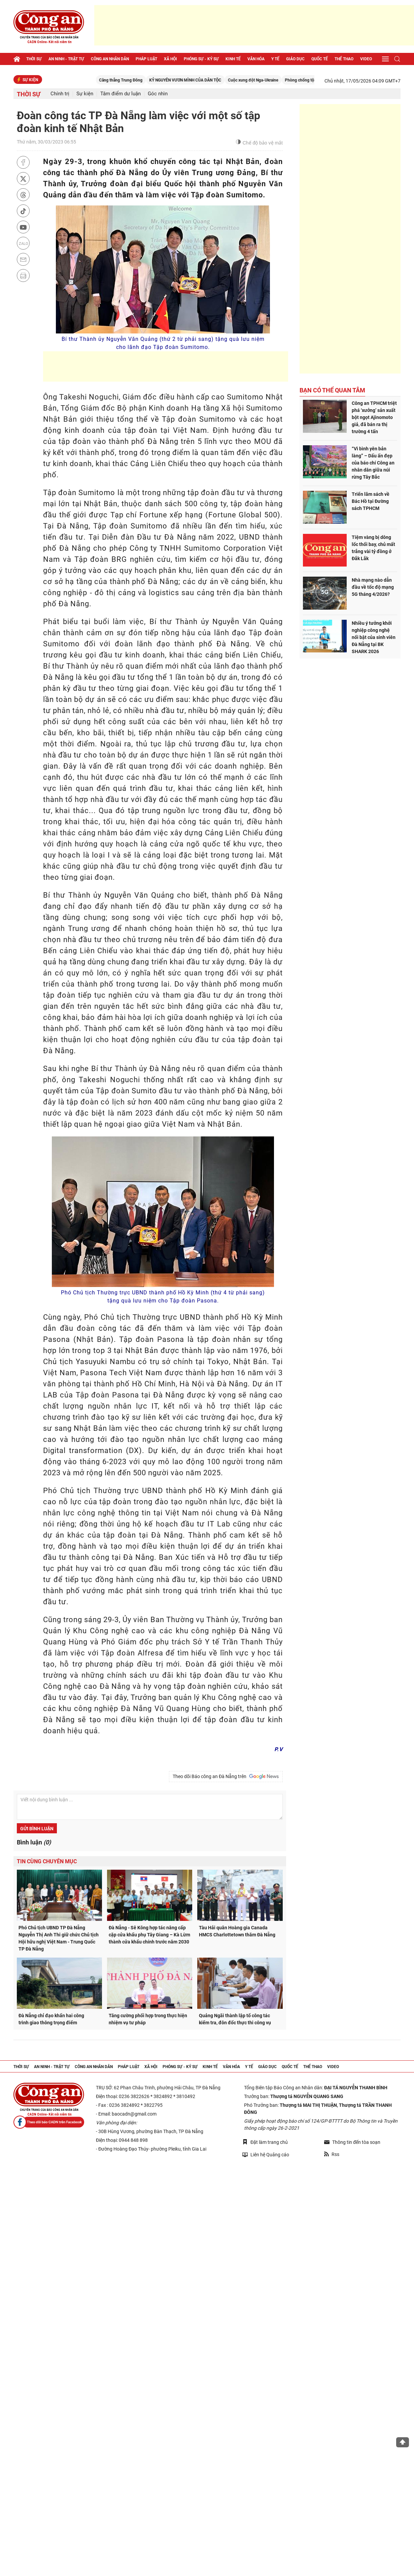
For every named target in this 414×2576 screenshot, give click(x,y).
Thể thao (344, 59)
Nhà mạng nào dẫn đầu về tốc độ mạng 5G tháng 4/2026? (373, 587)
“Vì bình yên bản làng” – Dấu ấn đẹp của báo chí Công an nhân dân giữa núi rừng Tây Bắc (373, 463)
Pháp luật (146, 59)
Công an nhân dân (110, 59)
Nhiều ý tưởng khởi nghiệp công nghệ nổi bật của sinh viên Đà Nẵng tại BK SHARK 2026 (373, 637)
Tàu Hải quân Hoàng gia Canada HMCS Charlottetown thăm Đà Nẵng (237, 1931)
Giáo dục (295, 59)
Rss (331, 2154)
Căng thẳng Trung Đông (175, 80)
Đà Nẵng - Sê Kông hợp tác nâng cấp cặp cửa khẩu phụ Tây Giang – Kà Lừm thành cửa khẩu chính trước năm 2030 (149, 1934)
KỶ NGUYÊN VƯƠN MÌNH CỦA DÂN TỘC (240, 80)
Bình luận (34, 1842)
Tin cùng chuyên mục (47, 1861)
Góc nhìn (158, 93)
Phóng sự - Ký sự (201, 59)
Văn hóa (256, 59)
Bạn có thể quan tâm (332, 390)
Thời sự (34, 59)
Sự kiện (84, 93)
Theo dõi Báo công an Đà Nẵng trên (226, 1776)
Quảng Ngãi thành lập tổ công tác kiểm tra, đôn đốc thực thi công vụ (235, 2019)
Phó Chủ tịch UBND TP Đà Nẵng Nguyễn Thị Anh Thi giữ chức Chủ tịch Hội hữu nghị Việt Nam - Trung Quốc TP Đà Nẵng (59, 1938)
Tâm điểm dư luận (120, 93)
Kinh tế (233, 59)
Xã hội (170, 59)
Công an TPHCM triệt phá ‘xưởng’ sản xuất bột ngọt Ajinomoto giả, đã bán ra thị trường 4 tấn (374, 417)
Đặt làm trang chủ (265, 2142)
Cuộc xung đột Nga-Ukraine (308, 80)
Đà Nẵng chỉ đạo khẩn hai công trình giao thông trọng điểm (51, 2019)
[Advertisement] (254, 25)
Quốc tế (319, 59)
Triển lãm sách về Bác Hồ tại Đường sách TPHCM (370, 501)
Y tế (275, 59)
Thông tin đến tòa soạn (352, 2142)
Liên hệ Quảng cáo (265, 2154)
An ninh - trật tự (66, 59)
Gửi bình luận (37, 1828)
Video (366, 59)
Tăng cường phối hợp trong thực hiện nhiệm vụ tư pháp (148, 2019)
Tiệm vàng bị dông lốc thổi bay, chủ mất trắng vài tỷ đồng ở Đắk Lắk (373, 548)
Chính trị (59, 93)
